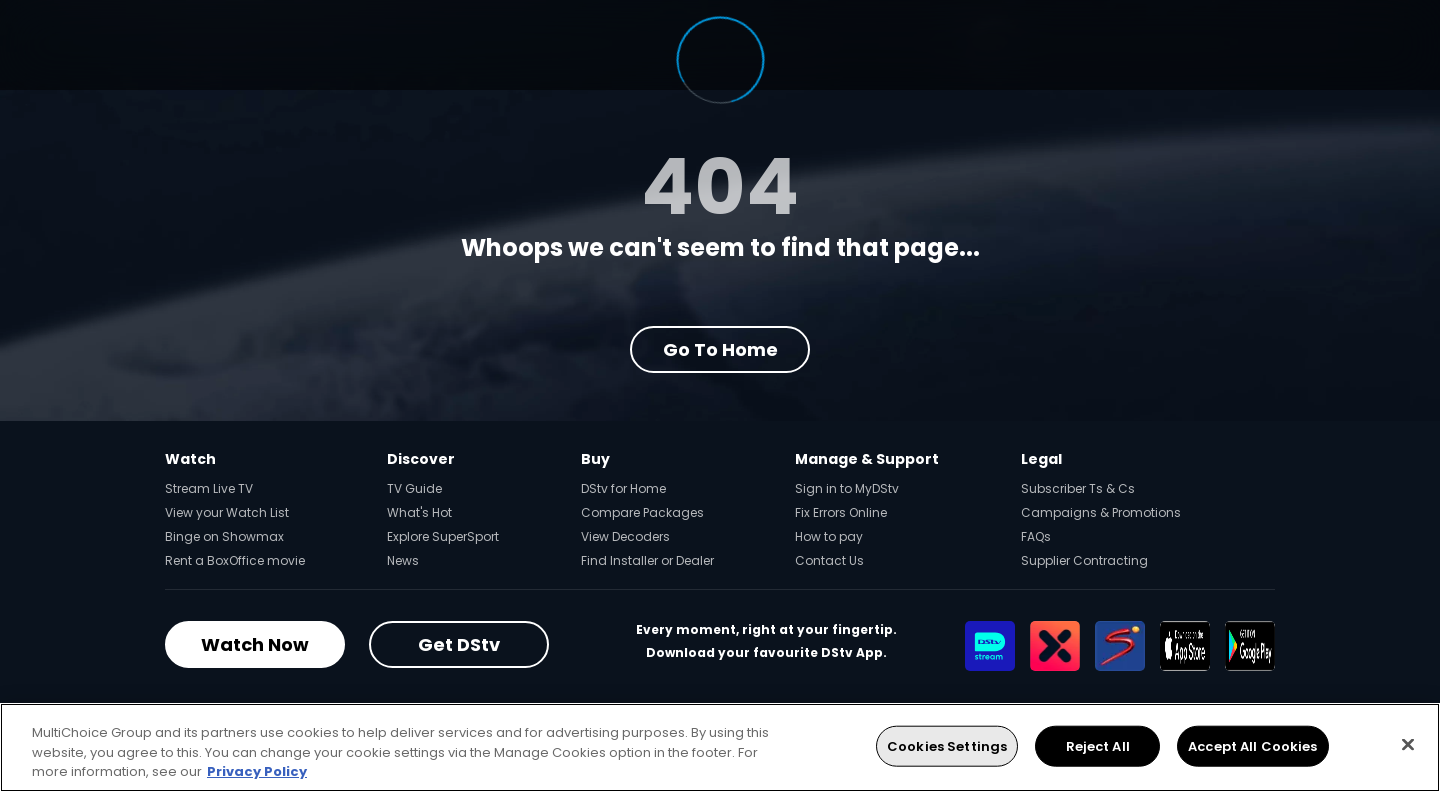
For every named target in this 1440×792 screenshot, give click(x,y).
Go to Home (720, 349)
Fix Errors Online (841, 512)
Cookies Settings (947, 745)
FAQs (1036, 536)
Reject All (1098, 745)
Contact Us (829, 560)
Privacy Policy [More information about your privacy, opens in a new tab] (257, 771)
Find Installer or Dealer (647, 560)
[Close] (1408, 744)
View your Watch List (227, 512)
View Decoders (625, 536)
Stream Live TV (209, 488)
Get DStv (459, 644)
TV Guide (414, 488)
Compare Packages (642, 512)
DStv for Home (623, 488)
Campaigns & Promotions (1101, 512)
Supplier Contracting (1084, 560)
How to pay (829, 536)
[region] (720, 747)
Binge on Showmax (224, 536)
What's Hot (419, 512)
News (403, 560)
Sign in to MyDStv (847, 488)
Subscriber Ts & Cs (1078, 488)
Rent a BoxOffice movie (235, 560)
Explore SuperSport (443, 536)
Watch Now (255, 644)
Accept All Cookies (1252, 745)
